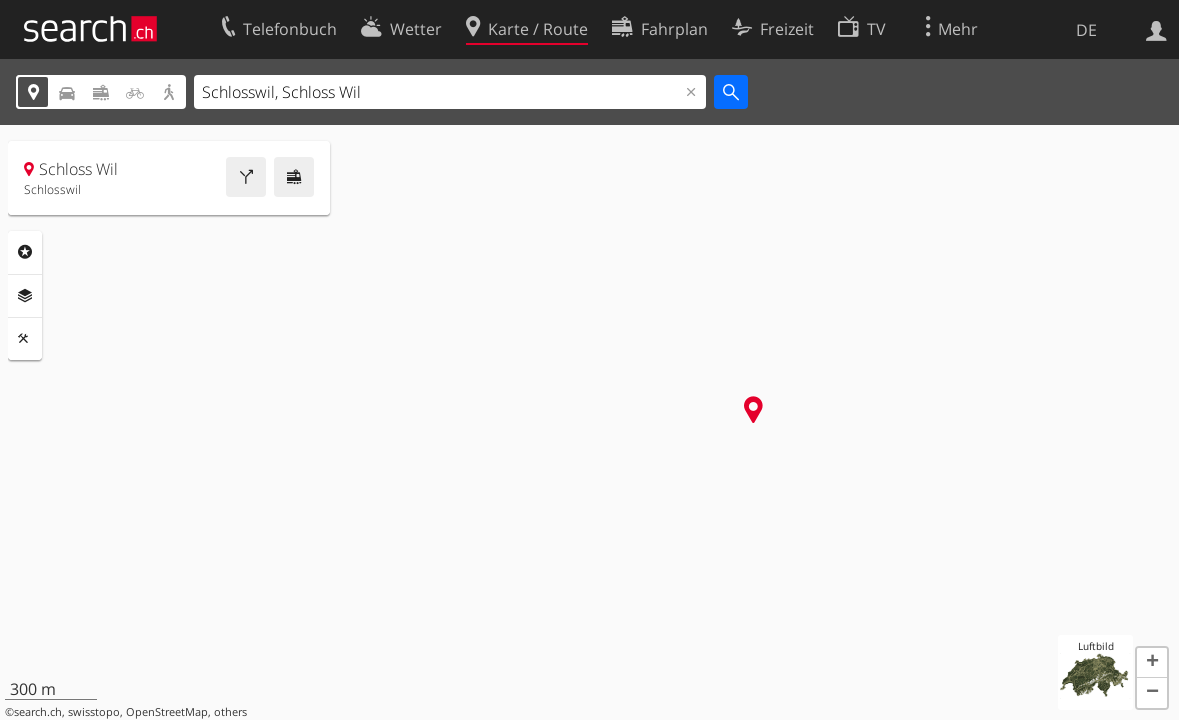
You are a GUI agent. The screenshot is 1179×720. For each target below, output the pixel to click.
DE (1086, 30)
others (230, 712)
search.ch (38, 712)
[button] (1152, 663)
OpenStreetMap (167, 712)
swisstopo (94, 712)
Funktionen (25, 339)
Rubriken (25, 252)
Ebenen (25, 296)
